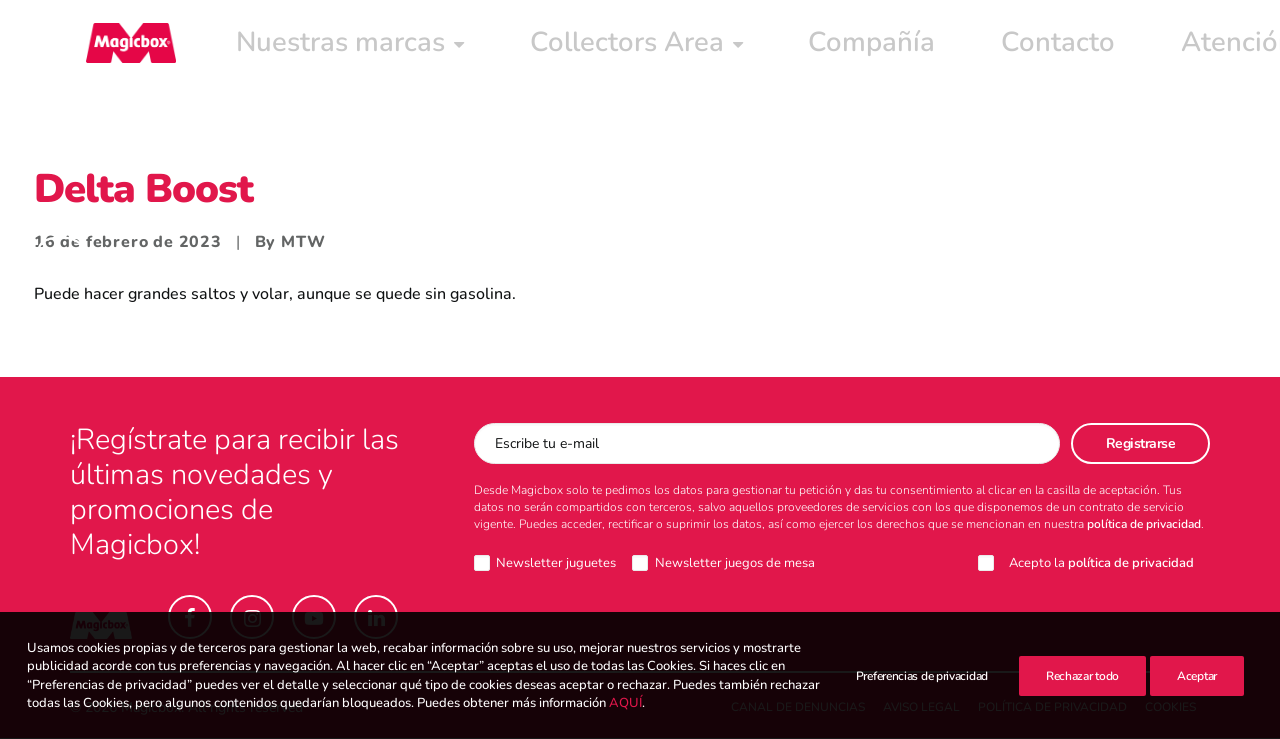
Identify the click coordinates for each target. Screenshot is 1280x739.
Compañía (609, 47)
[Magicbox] (115, 47)
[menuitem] (268, 47)
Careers (1064, 47)
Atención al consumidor (896, 47)
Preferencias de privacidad (922, 676)
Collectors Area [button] (457, 47)
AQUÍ (625, 703)
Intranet (1163, 47)
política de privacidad (1144, 525)
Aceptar (1197, 676)
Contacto (723, 47)
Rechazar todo (1082, 676)
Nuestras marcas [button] (268, 47)
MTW (303, 243)
